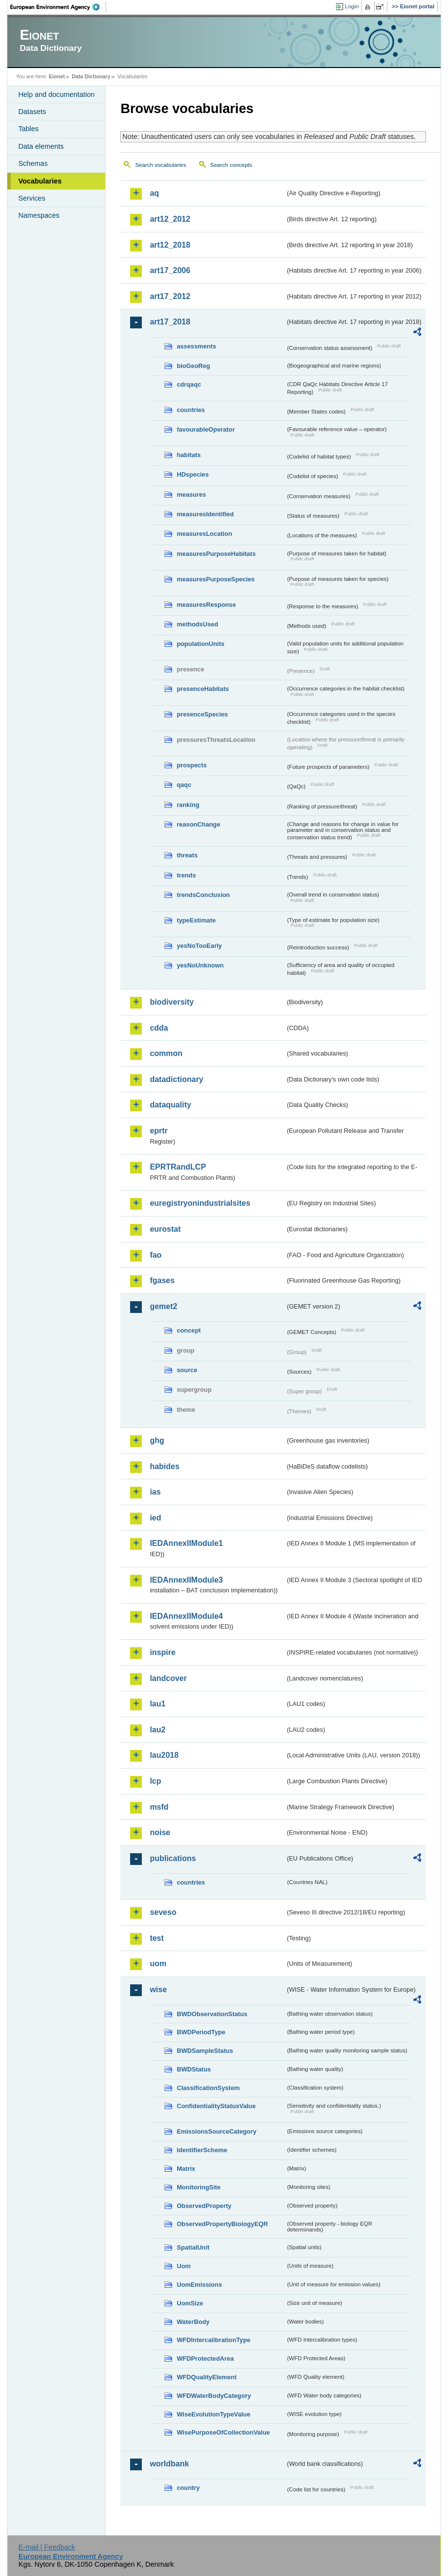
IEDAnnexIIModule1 (186, 1543)
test (156, 1938)
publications (173, 1858)
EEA (58, 7)
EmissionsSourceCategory (216, 2131)
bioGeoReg (193, 365)
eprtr (158, 1131)
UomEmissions (199, 2284)
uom (158, 1963)
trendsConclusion (203, 894)
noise (160, 1832)
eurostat (165, 1229)
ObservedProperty (204, 2205)
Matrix (186, 2168)
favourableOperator (206, 429)
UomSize (190, 2303)
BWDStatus (194, 2069)
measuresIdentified (205, 514)
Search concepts (231, 165)
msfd (159, 1807)
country (188, 2487)
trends (186, 875)
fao (155, 1255)
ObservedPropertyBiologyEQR (222, 2224)
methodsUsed (197, 624)
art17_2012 (170, 296)
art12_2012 (170, 219)
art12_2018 (170, 245)
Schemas (32, 163)
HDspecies (192, 474)
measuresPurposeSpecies (215, 579)
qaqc (184, 784)
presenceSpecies (202, 714)
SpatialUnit (193, 2247)
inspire (162, 1652)
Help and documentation (56, 94)
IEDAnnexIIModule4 (186, 1616)
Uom (183, 2266)
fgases (162, 1280)
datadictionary (176, 1079)
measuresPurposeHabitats (216, 553)
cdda (159, 1028)
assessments (196, 346)
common (166, 1053)
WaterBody (193, 2321)
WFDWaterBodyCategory (214, 2395)
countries (191, 410)
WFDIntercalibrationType (213, 2340)
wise (158, 1989)
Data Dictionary (91, 76)
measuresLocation (204, 533)
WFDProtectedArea (205, 2358)
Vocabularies (40, 181)
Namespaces (38, 215)
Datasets (32, 111)
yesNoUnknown (200, 965)
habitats (189, 455)
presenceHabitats (203, 688)
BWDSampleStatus (205, 2050)
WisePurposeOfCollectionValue (223, 2432)
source (187, 1370)
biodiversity (172, 1002)
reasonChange (198, 824)
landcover (168, 1678)
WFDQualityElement (206, 2377)
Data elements (41, 146)
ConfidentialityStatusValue (216, 2106)
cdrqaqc (189, 384)
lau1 (157, 1704)
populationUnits (200, 643)
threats (187, 855)
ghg (157, 1440)
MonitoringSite (199, 2187)
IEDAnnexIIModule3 (186, 1580)
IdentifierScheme (202, 2150)
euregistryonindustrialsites (200, 1203)
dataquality (170, 1105)
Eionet (57, 76)
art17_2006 (170, 270)
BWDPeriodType (201, 2032)
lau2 (157, 1729)
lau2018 (164, 1755)
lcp (155, 1781)
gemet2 (163, 1306)
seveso (163, 1912)
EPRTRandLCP (178, 1167)
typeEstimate (196, 920)
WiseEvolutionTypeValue (213, 2414)
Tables (28, 129)
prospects (191, 765)
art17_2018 (170, 322)
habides (164, 1466)
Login (351, 6)
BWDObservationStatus (212, 2014)
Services (31, 198)
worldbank (169, 2464)
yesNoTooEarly (199, 945)
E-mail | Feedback (47, 2547)
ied (155, 1518)
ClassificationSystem (208, 2088)
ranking (188, 804)
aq (154, 193)
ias (155, 1492)
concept (189, 1330)
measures (191, 494)
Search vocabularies (160, 165)
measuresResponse (206, 604)
